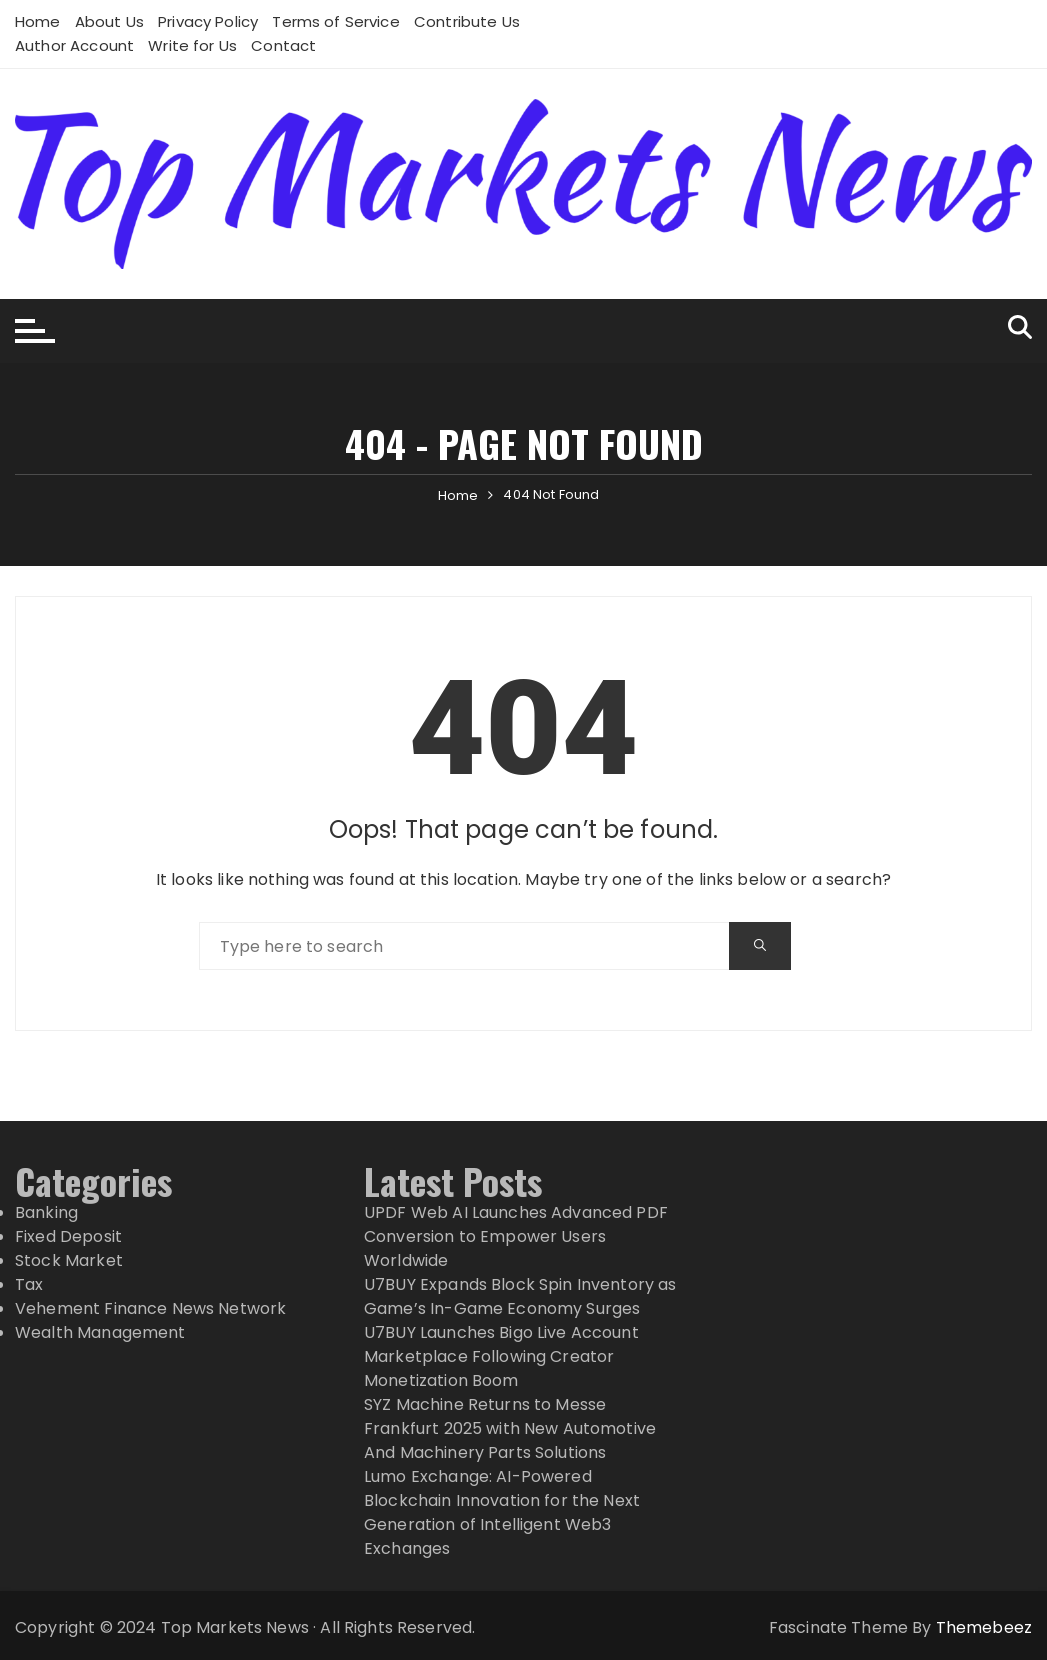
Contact (283, 45)
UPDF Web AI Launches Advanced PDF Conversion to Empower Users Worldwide (516, 1236)
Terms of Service (335, 21)
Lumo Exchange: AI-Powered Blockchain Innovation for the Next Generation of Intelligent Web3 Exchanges (502, 1512)
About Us (109, 21)
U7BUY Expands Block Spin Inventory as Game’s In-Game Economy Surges (520, 1296)
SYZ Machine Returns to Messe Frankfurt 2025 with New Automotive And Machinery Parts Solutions (510, 1428)
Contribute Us (467, 21)
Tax (29, 1284)
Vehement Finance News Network (150, 1308)
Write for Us (192, 45)
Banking (46, 1212)
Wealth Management (100, 1332)
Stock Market (69, 1260)
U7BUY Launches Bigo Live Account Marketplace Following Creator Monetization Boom (501, 1356)
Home (38, 21)
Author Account (74, 45)
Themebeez (984, 1627)
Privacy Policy (208, 21)
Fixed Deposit (68, 1236)
